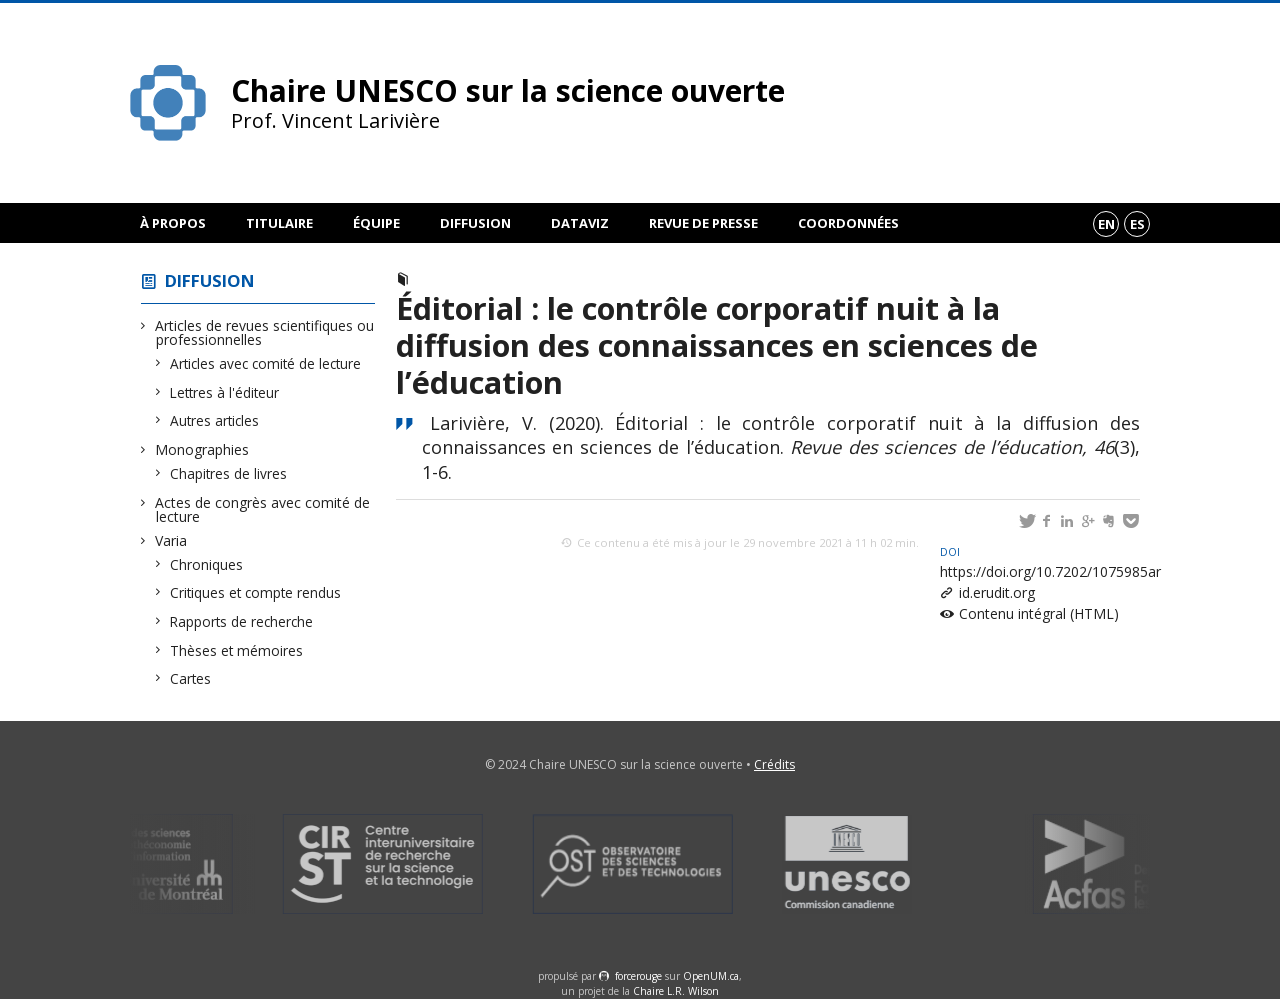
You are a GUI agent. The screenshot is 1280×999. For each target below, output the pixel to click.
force (638, 976)
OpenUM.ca (711, 976)
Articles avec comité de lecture (266, 363)
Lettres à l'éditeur (225, 392)
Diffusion (475, 223)
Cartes (191, 678)
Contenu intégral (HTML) (1039, 613)
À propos (173, 223)
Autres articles (215, 420)
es (1137, 224)
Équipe (376, 223)
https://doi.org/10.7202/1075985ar (1050, 563)
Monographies (202, 449)
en (1106, 224)
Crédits (774, 764)
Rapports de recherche (242, 621)
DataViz (580, 223)
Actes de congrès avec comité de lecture (263, 509)
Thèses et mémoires (237, 650)
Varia (171, 540)
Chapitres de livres (229, 473)
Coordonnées (848, 223)
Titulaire (279, 223)
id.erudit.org (997, 592)
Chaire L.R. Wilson (676, 991)
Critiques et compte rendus (256, 592)
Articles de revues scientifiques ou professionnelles (265, 332)
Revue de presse (703, 223)
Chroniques (207, 564)
